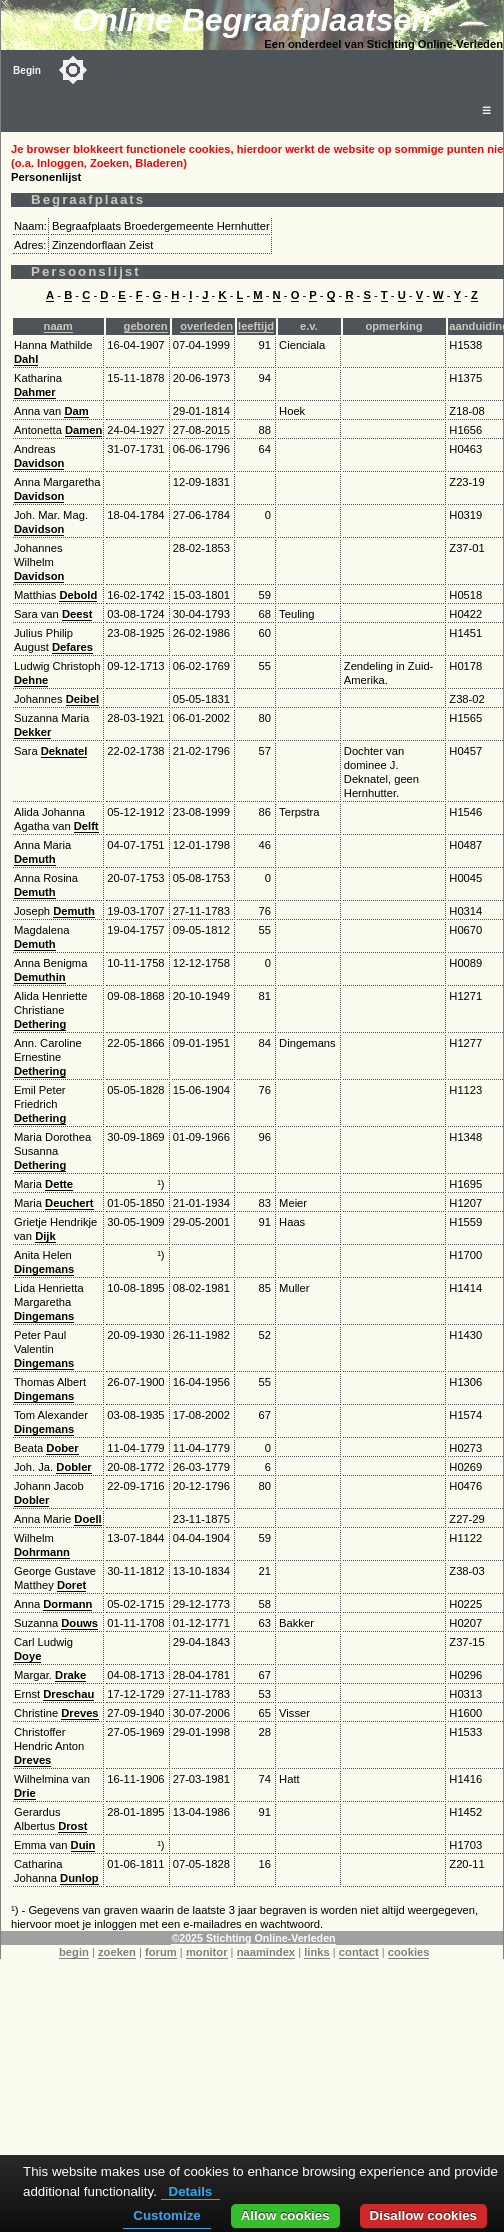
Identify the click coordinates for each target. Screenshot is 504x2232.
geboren (146, 326)
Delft (86, 826)
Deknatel (64, 751)
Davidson (39, 463)
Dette (59, 1184)
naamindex (266, 1952)
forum (161, 1952)
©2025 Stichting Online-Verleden (253, 1938)
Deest (77, 614)
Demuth (35, 859)
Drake (70, 1675)
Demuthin (40, 977)
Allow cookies (285, 2215)
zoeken (117, 1952)
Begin (27, 70)
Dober (62, 1448)
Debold (78, 595)
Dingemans (44, 1269)
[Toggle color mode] (73, 70)
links (317, 1952)
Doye (27, 1656)
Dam (76, 411)
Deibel (83, 699)
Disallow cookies (423, 2215)
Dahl (26, 359)
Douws (79, 1623)
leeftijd (256, 326)
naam (58, 326)
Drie (25, 1793)
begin (74, 1952)
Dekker (32, 732)
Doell (87, 1519)
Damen (83, 430)
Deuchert (69, 1203)
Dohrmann (42, 1552)
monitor (207, 1952)
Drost (72, 1826)
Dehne (31, 680)
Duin (83, 1845)
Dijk (45, 1236)
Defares (72, 647)
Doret (71, 1585)
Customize (166, 2215)
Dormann (67, 1604)
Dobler (73, 1467)
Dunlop (79, 1878)
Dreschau (68, 1694)
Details (191, 2191)
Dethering (40, 1024)
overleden (206, 326)
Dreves (79, 1713)
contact (359, 1952)
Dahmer (35, 392)
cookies (409, 1952)
